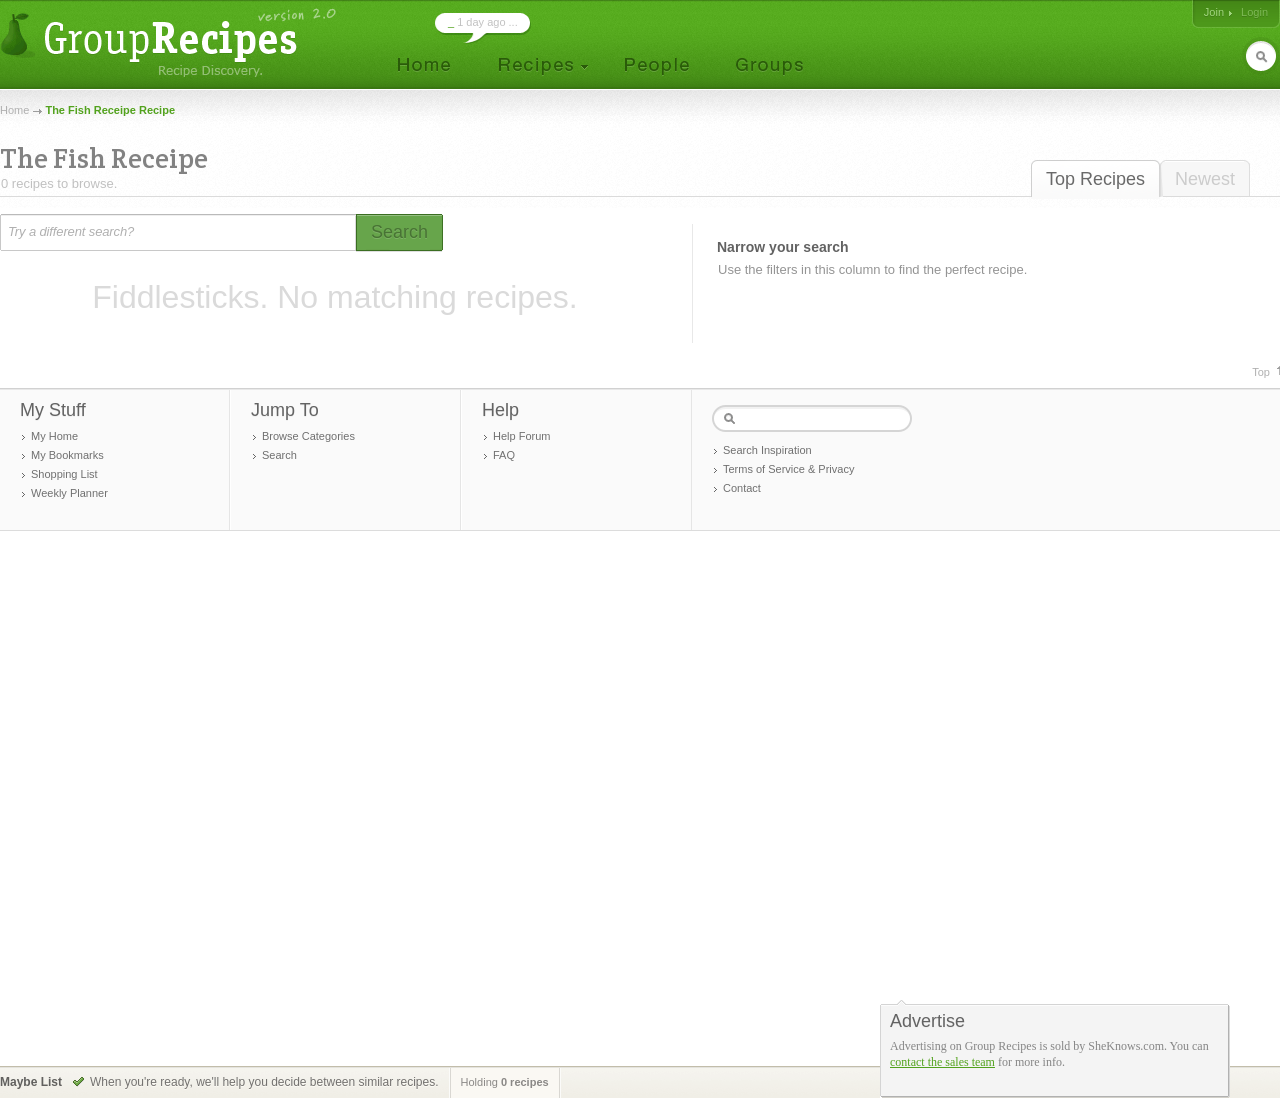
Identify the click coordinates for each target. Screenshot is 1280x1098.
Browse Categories (308, 436)
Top (1261, 372)
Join (1214, 12)
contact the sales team (942, 1062)
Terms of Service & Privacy (788, 469)
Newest (1205, 179)
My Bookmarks (67, 455)
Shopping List (64, 474)
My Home (54, 436)
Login (1254, 12)
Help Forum (521, 436)
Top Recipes (1095, 179)
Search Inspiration (767, 450)
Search (279, 455)
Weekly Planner (69, 493)
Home (14, 110)
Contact (742, 488)
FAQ (504, 455)
